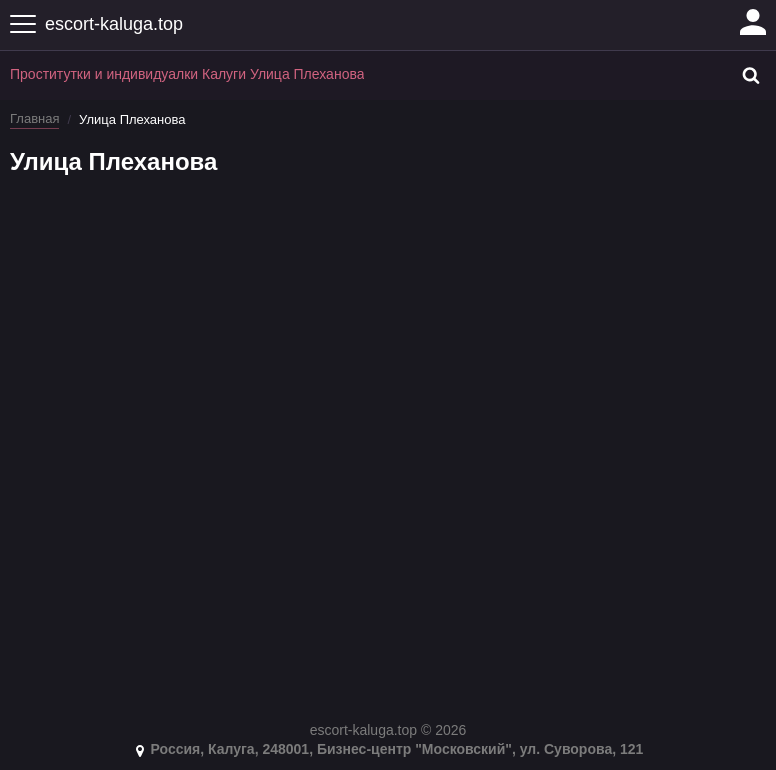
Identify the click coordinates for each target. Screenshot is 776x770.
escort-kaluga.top (114, 24)
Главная (34, 118)
